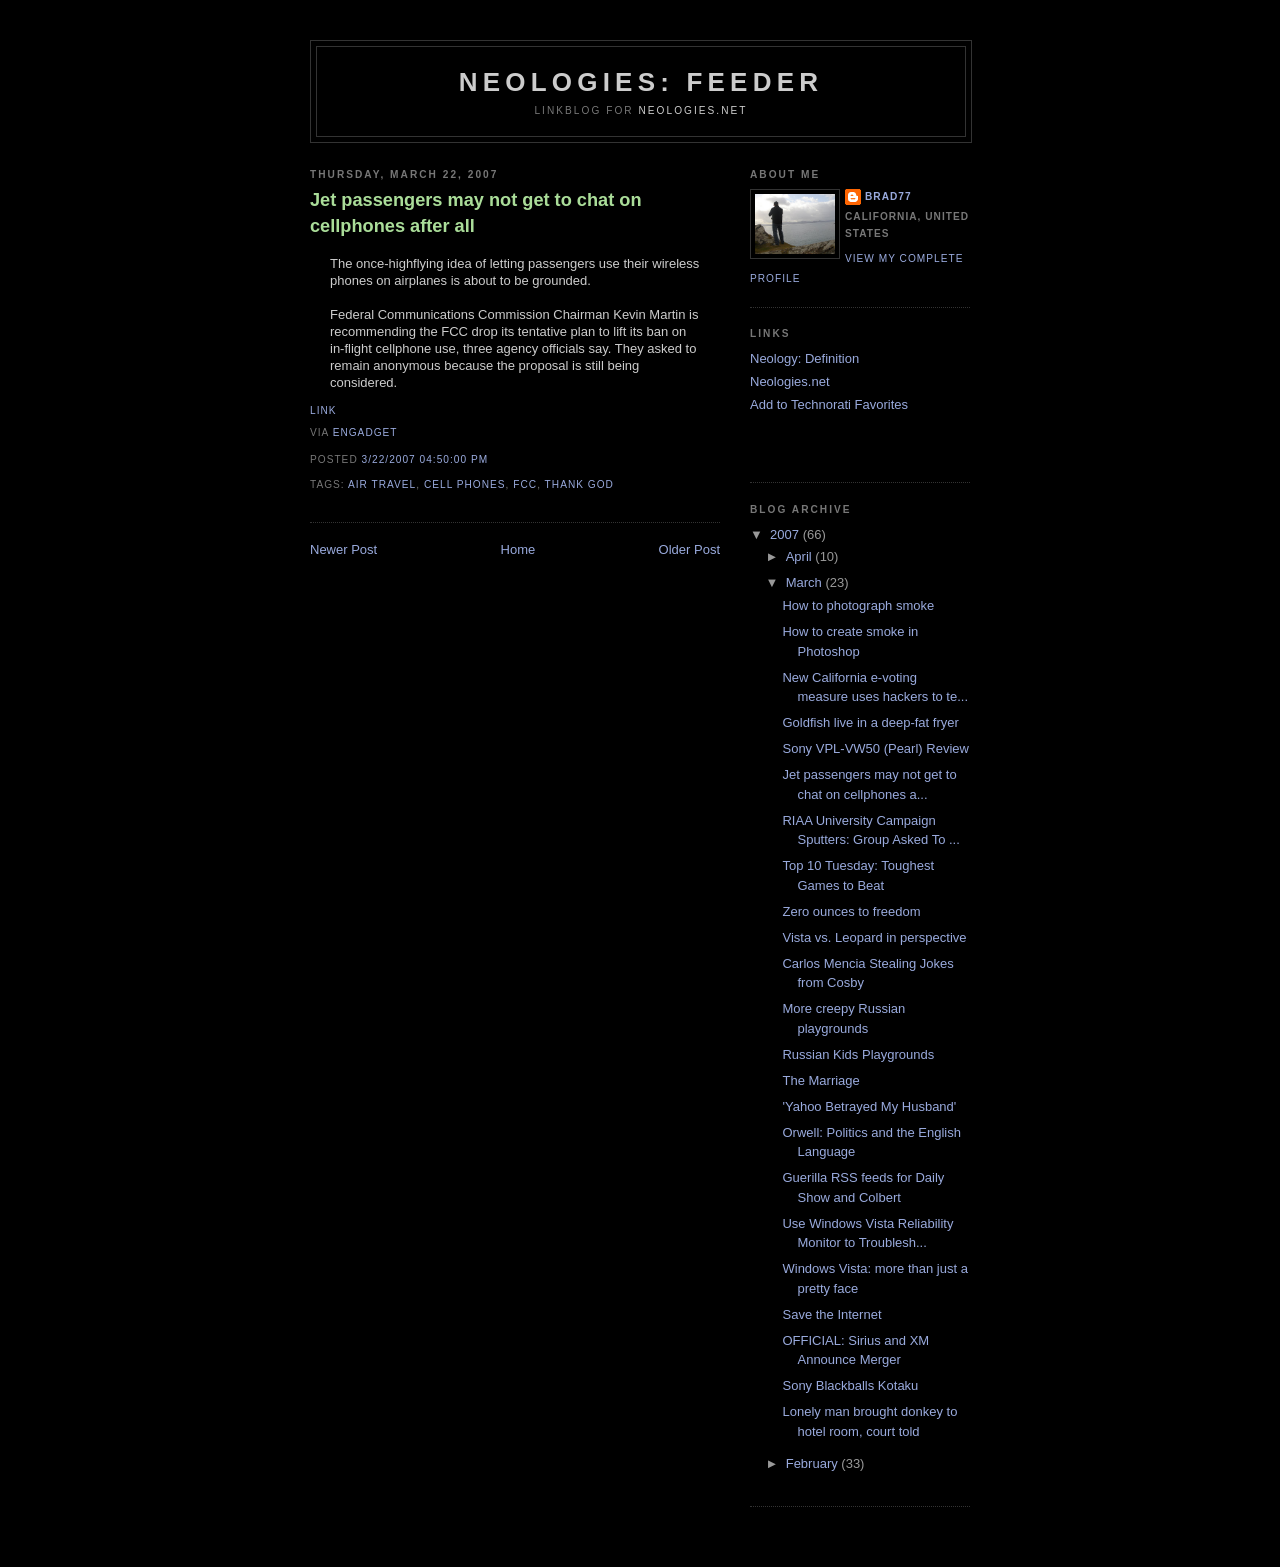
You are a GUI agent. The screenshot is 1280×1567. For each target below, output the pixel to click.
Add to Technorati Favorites (829, 404)
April (801, 556)
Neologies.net (692, 110)
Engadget (365, 432)
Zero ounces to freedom (851, 911)
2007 (786, 534)
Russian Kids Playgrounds (858, 1054)
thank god (579, 484)
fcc (525, 484)
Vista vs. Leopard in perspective (874, 937)
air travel (382, 484)
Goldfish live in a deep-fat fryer (870, 722)
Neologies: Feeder (641, 82)
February (814, 1463)
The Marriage (820, 1080)
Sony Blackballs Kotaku (850, 1385)
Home (518, 549)
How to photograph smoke (858, 605)
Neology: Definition (804, 358)
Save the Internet (831, 1314)
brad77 (888, 196)
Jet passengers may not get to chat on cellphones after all (476, 212)
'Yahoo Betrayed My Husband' (869, 1106)
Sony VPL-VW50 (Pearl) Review (875, 748)
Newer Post (343, 549)
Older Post (689, 549)
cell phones (465, 484)
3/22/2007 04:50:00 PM (425, 459)
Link (323, 410)
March (806, 582)
